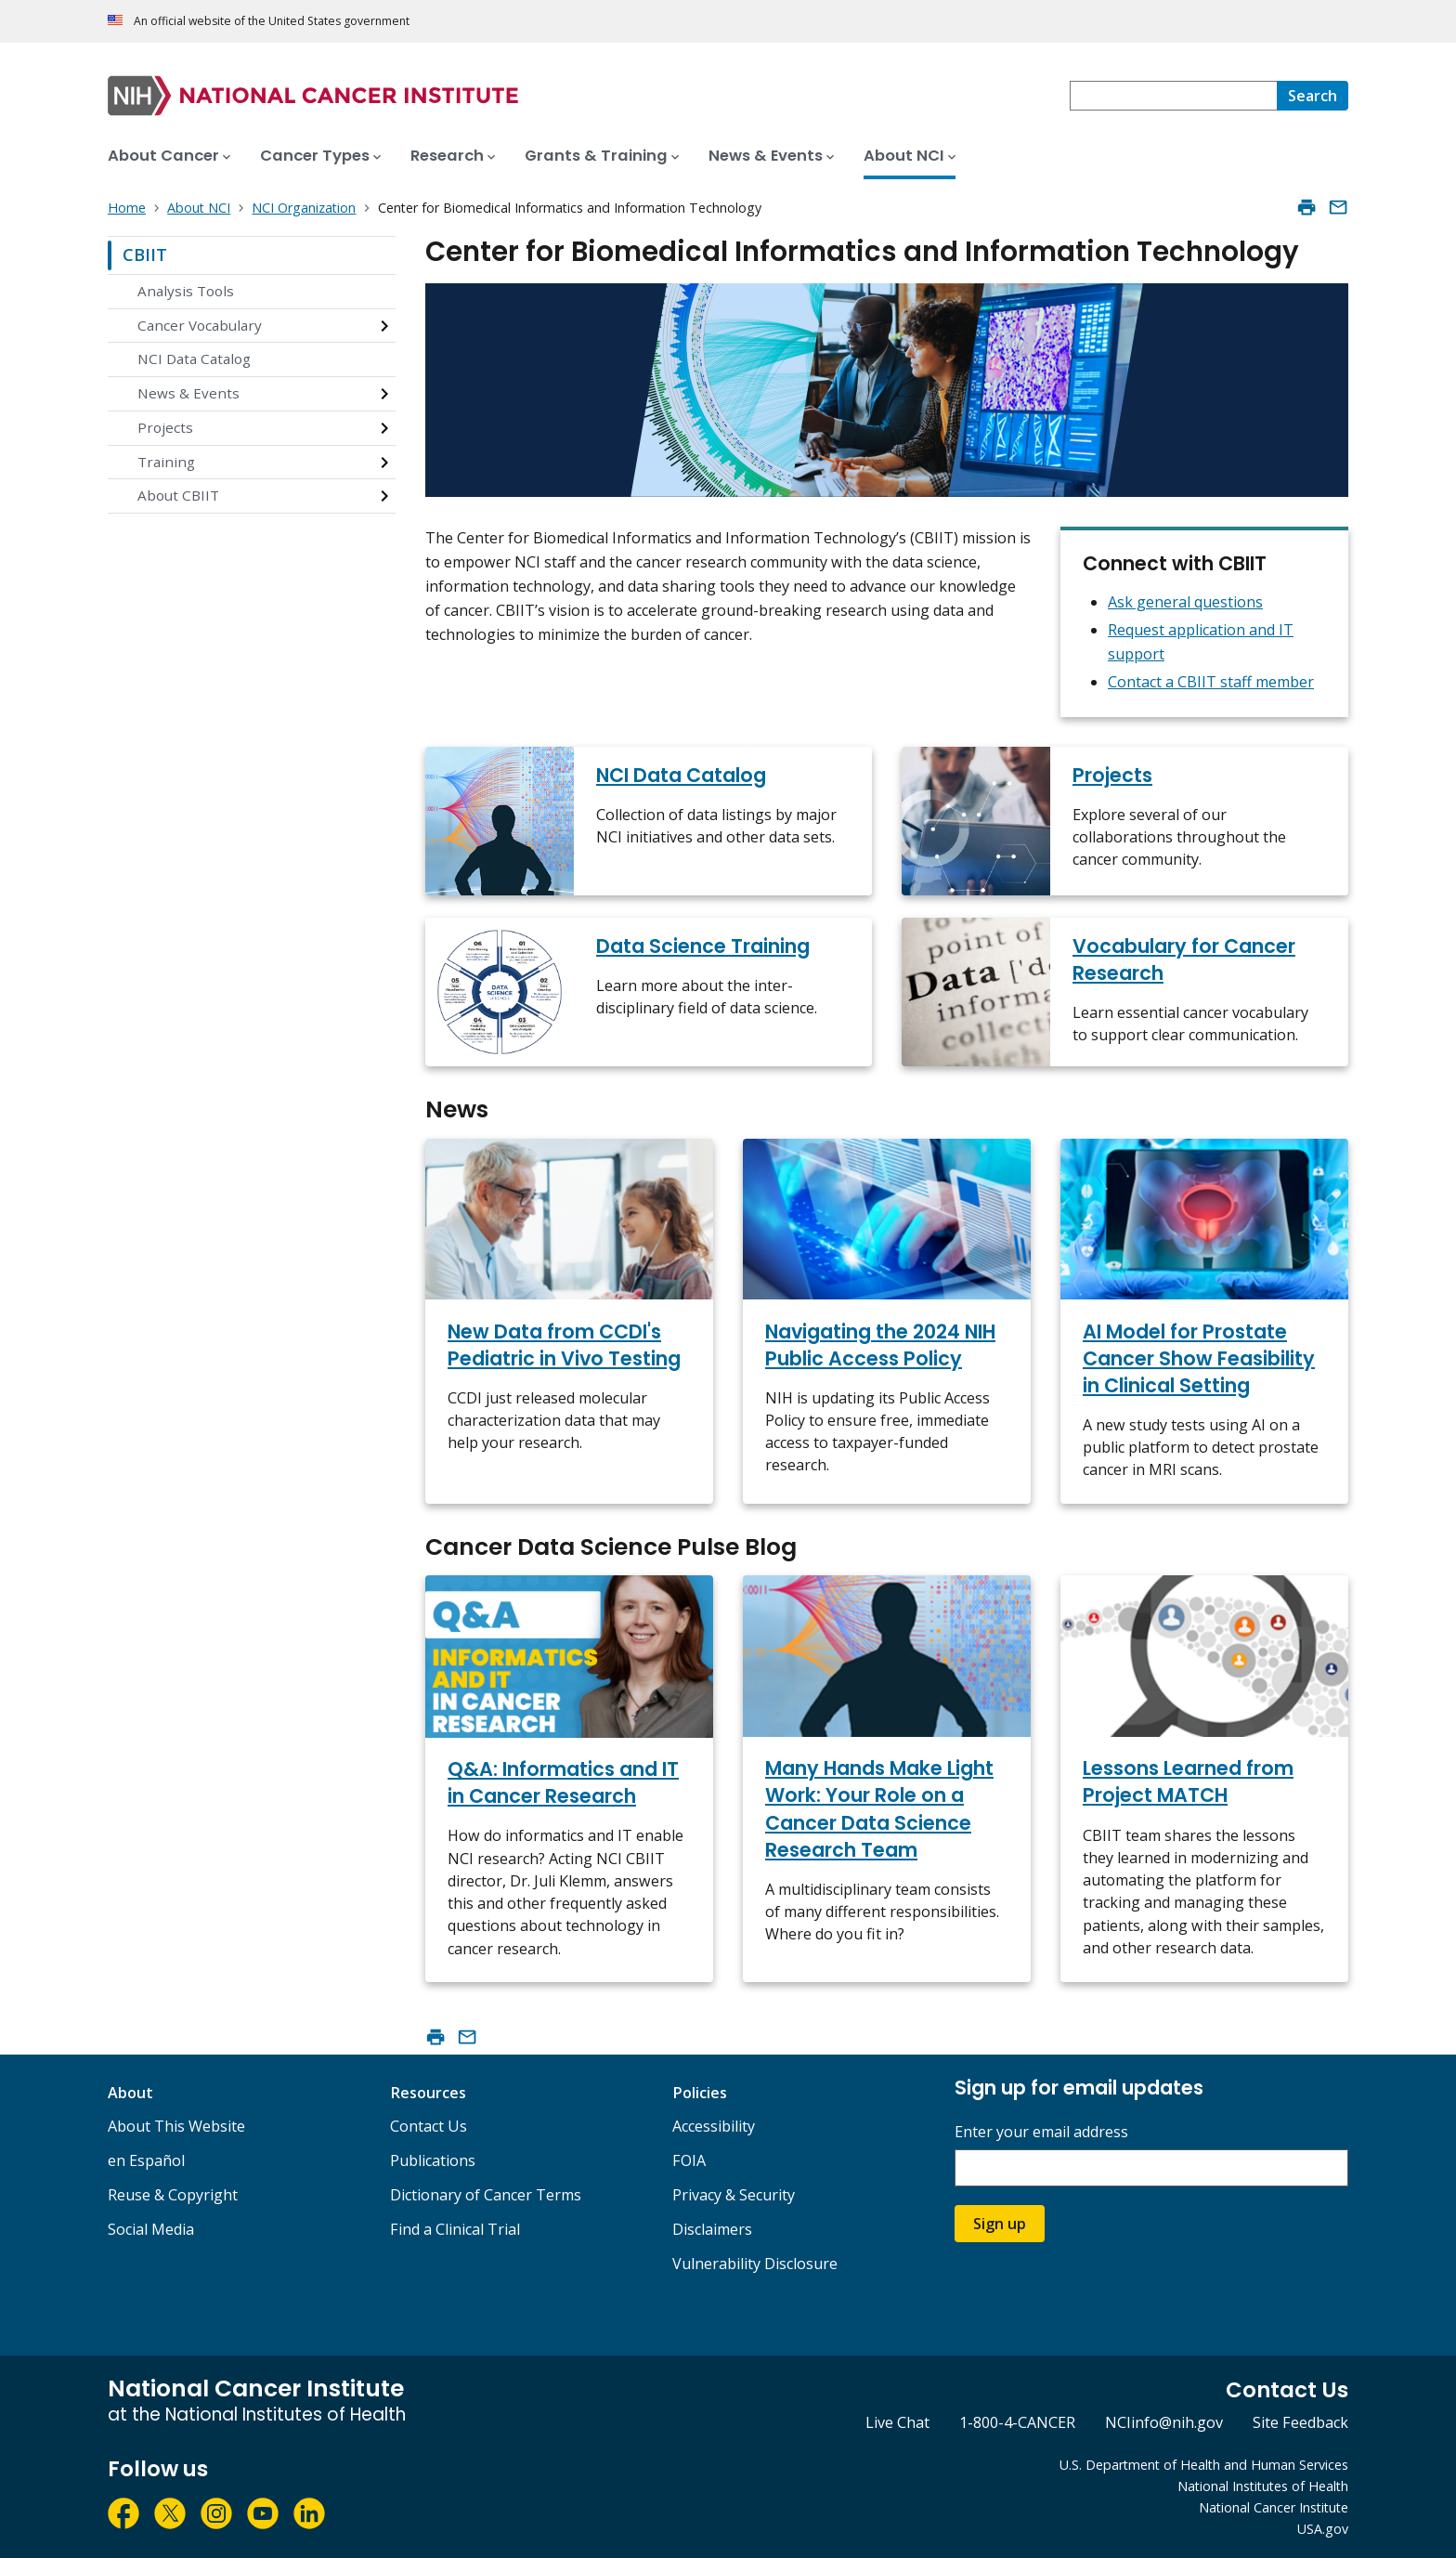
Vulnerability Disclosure (755, 2263)
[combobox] (1173, 96)
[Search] (1312, 96)
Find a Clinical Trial (455, 2229)
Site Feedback (1300, 2422)
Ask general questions (1185, 602)
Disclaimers (712, 2229)
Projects (165, 427)
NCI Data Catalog (194, 358)
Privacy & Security (733, 2195)
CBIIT (145, 254)
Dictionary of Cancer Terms (485, 2195)
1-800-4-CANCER (1017, 2422)
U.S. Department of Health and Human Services (1204, 2464)
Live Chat (897, 2422)
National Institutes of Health (1262, 2486)
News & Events (188, 393)
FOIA (689, 2160)
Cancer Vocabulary (199, 325)
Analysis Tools (185, 290)
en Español (146, 2160)
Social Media (151, 2229)
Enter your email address (1041, 2132)
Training (166, 461)
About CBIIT (178, 495)
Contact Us (428, 2126)
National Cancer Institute (1273, 2507)
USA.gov (1322, 2529)
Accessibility (713, 2126)
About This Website (176, 2126)
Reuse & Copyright (173, 2195)
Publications (432, 2160)
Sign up (999, 2223)
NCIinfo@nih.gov (1164, 2422)
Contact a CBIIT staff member (1211, 682)
